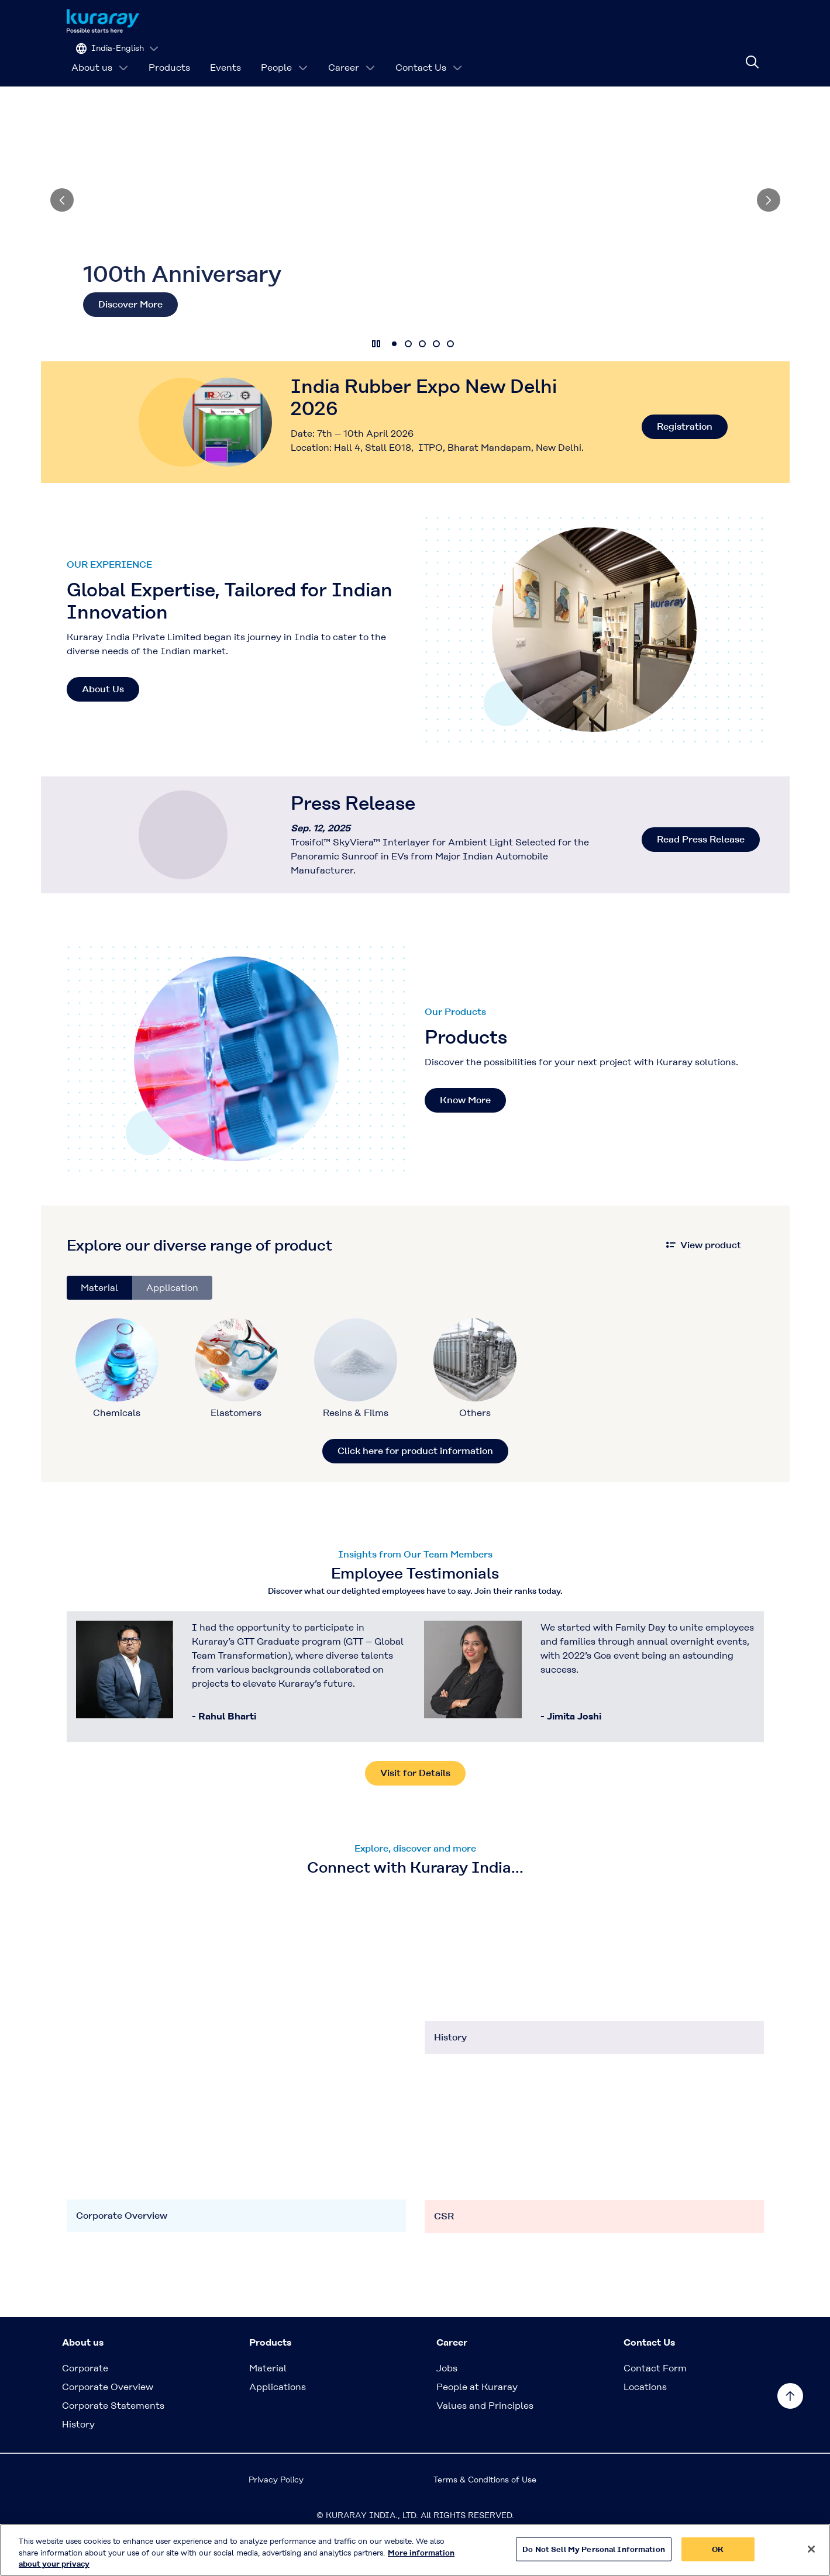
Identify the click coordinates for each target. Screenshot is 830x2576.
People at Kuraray (477, 2422)
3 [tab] (422, 379)
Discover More (130, 340)
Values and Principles (484, 2441)
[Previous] (62, 235)
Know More (465, 1135)
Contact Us (429, 55)
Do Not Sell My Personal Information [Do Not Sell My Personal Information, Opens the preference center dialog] (593, 2550)
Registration (684, 462)
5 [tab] (450, 379)
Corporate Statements (113, 2441)
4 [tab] (436, 379)
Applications (277, 2422)
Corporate (85, 2403)
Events (225, 55)
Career (352, 55)
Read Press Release (701, 874)
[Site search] (752, 55)
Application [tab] (172, 1323)
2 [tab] (408, 379)
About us (100, 55)
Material (268, 2403)
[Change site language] (713, 21)
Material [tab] (99, 1323)
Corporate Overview (107, 2422)
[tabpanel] (415, 1417)
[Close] (811, 2550)
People (284, 55)
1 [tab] (394, 379)
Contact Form (655, 2403)
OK (718, 2550)
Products (169, 55)
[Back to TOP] (790, 2396)
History (78, 2459)
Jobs (446, 2403)
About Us (103, 724)
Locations (645, 2422)
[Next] (768, 235)
